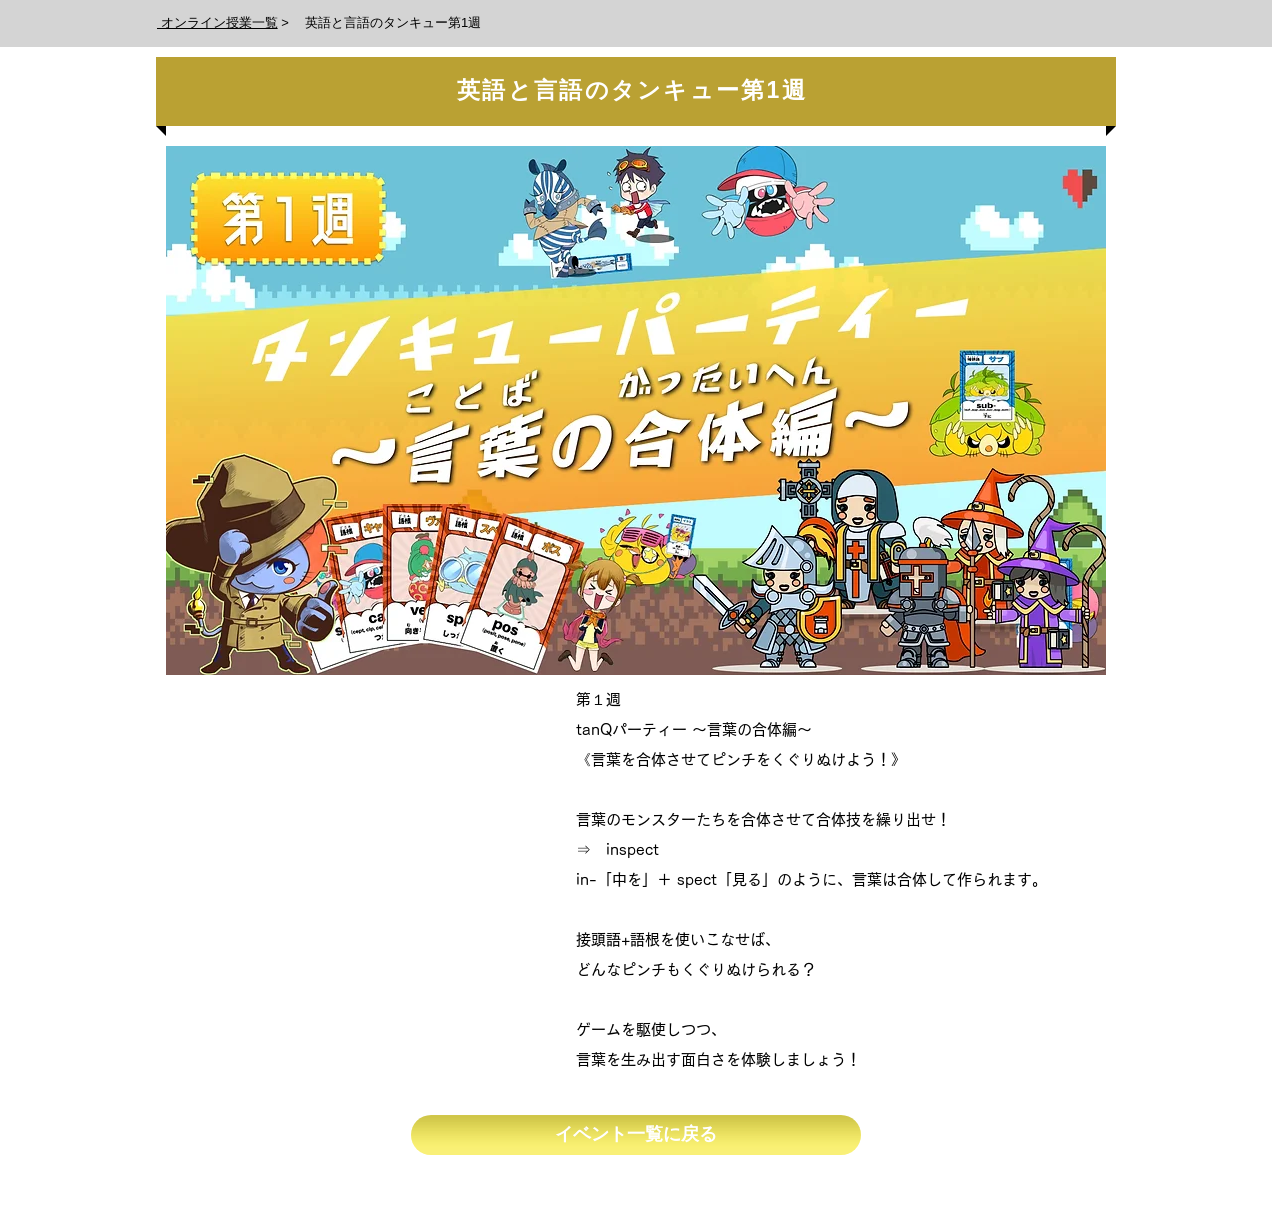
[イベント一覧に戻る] (636, 1135)
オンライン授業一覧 (217, 22)
